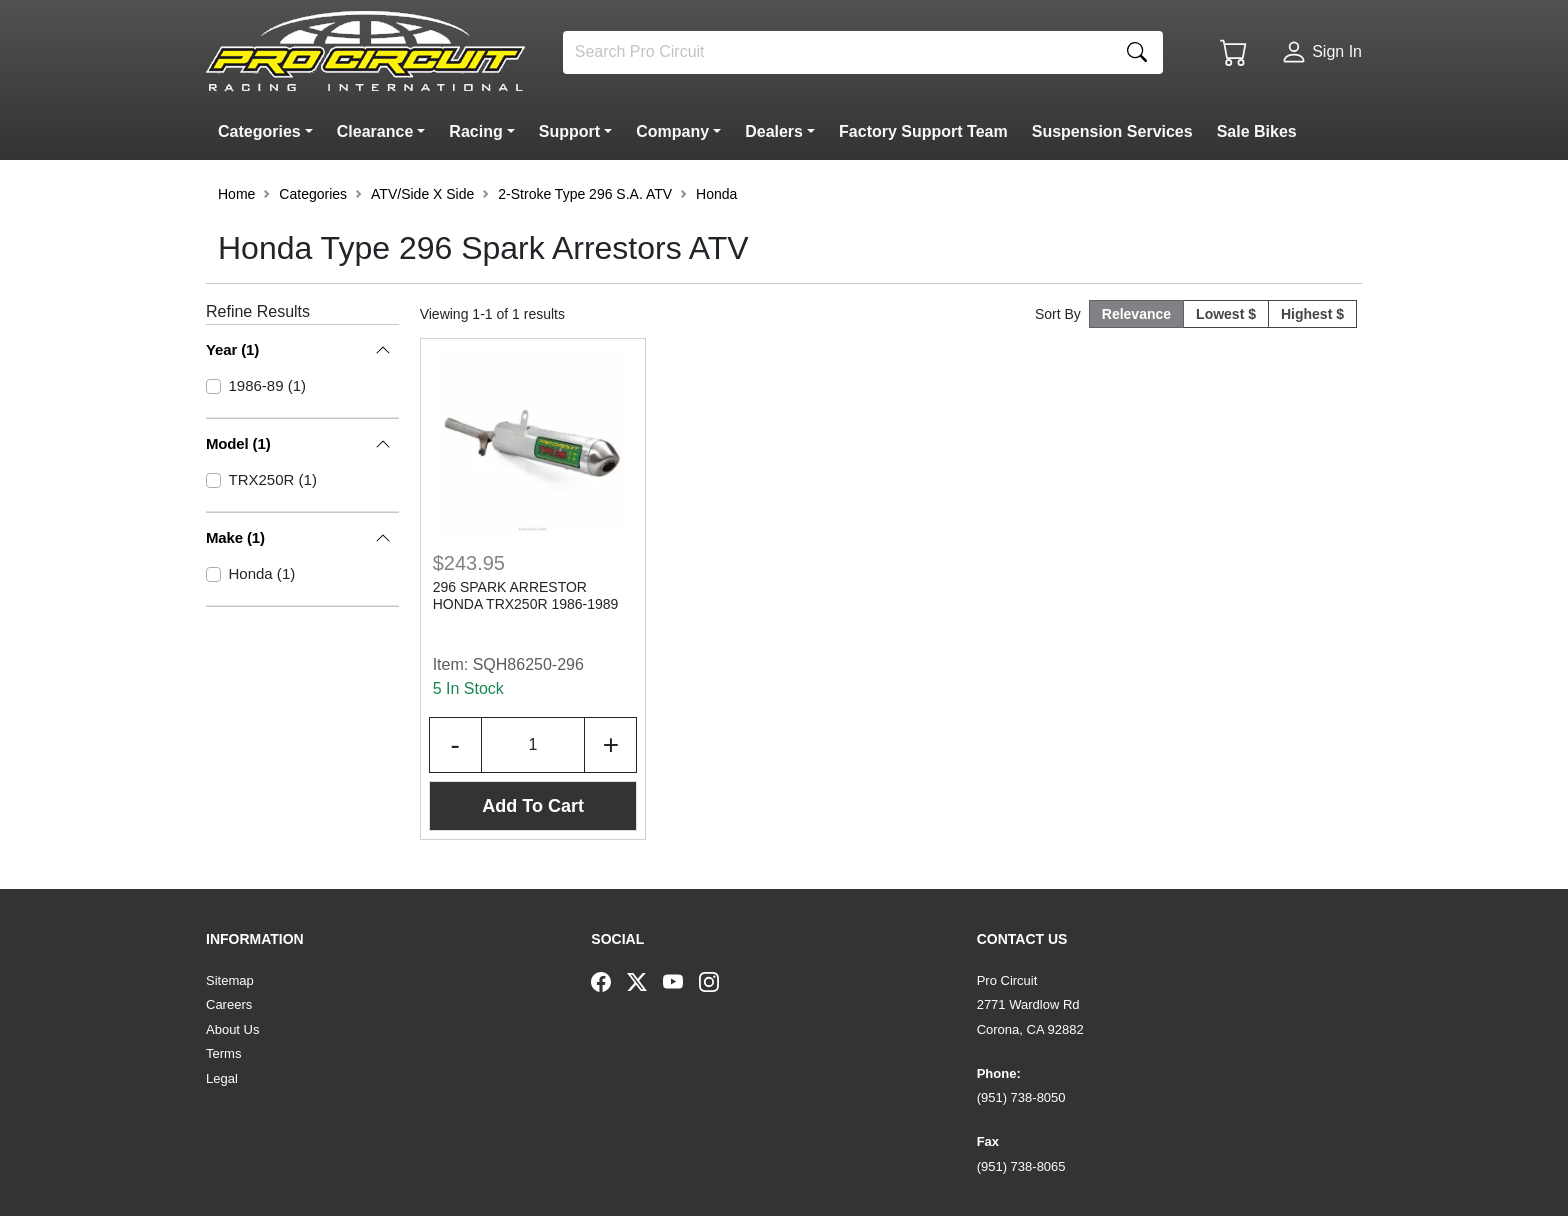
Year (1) (232, 349)
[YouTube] (681, 981)
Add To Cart (533, 806)
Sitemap (230, 980)
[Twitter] (645, 981)
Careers (229, 1004)
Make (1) (235, 537)
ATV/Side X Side (422, 194)
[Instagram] (717, 981)
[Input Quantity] (533, 745)
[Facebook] (609, 981)
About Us (232, 1029)
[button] (269, 132)
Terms (223, 1053)
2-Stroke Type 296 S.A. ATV (585, 194)
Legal (222, 1078)
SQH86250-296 (528, 664)
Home (236, 194)
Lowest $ (1226, 314)
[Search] (837, 52)
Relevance (1136, 314)
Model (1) (238, 443)
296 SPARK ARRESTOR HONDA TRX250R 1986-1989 (526, 595)
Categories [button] (313, 194)
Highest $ (1312, 314)
